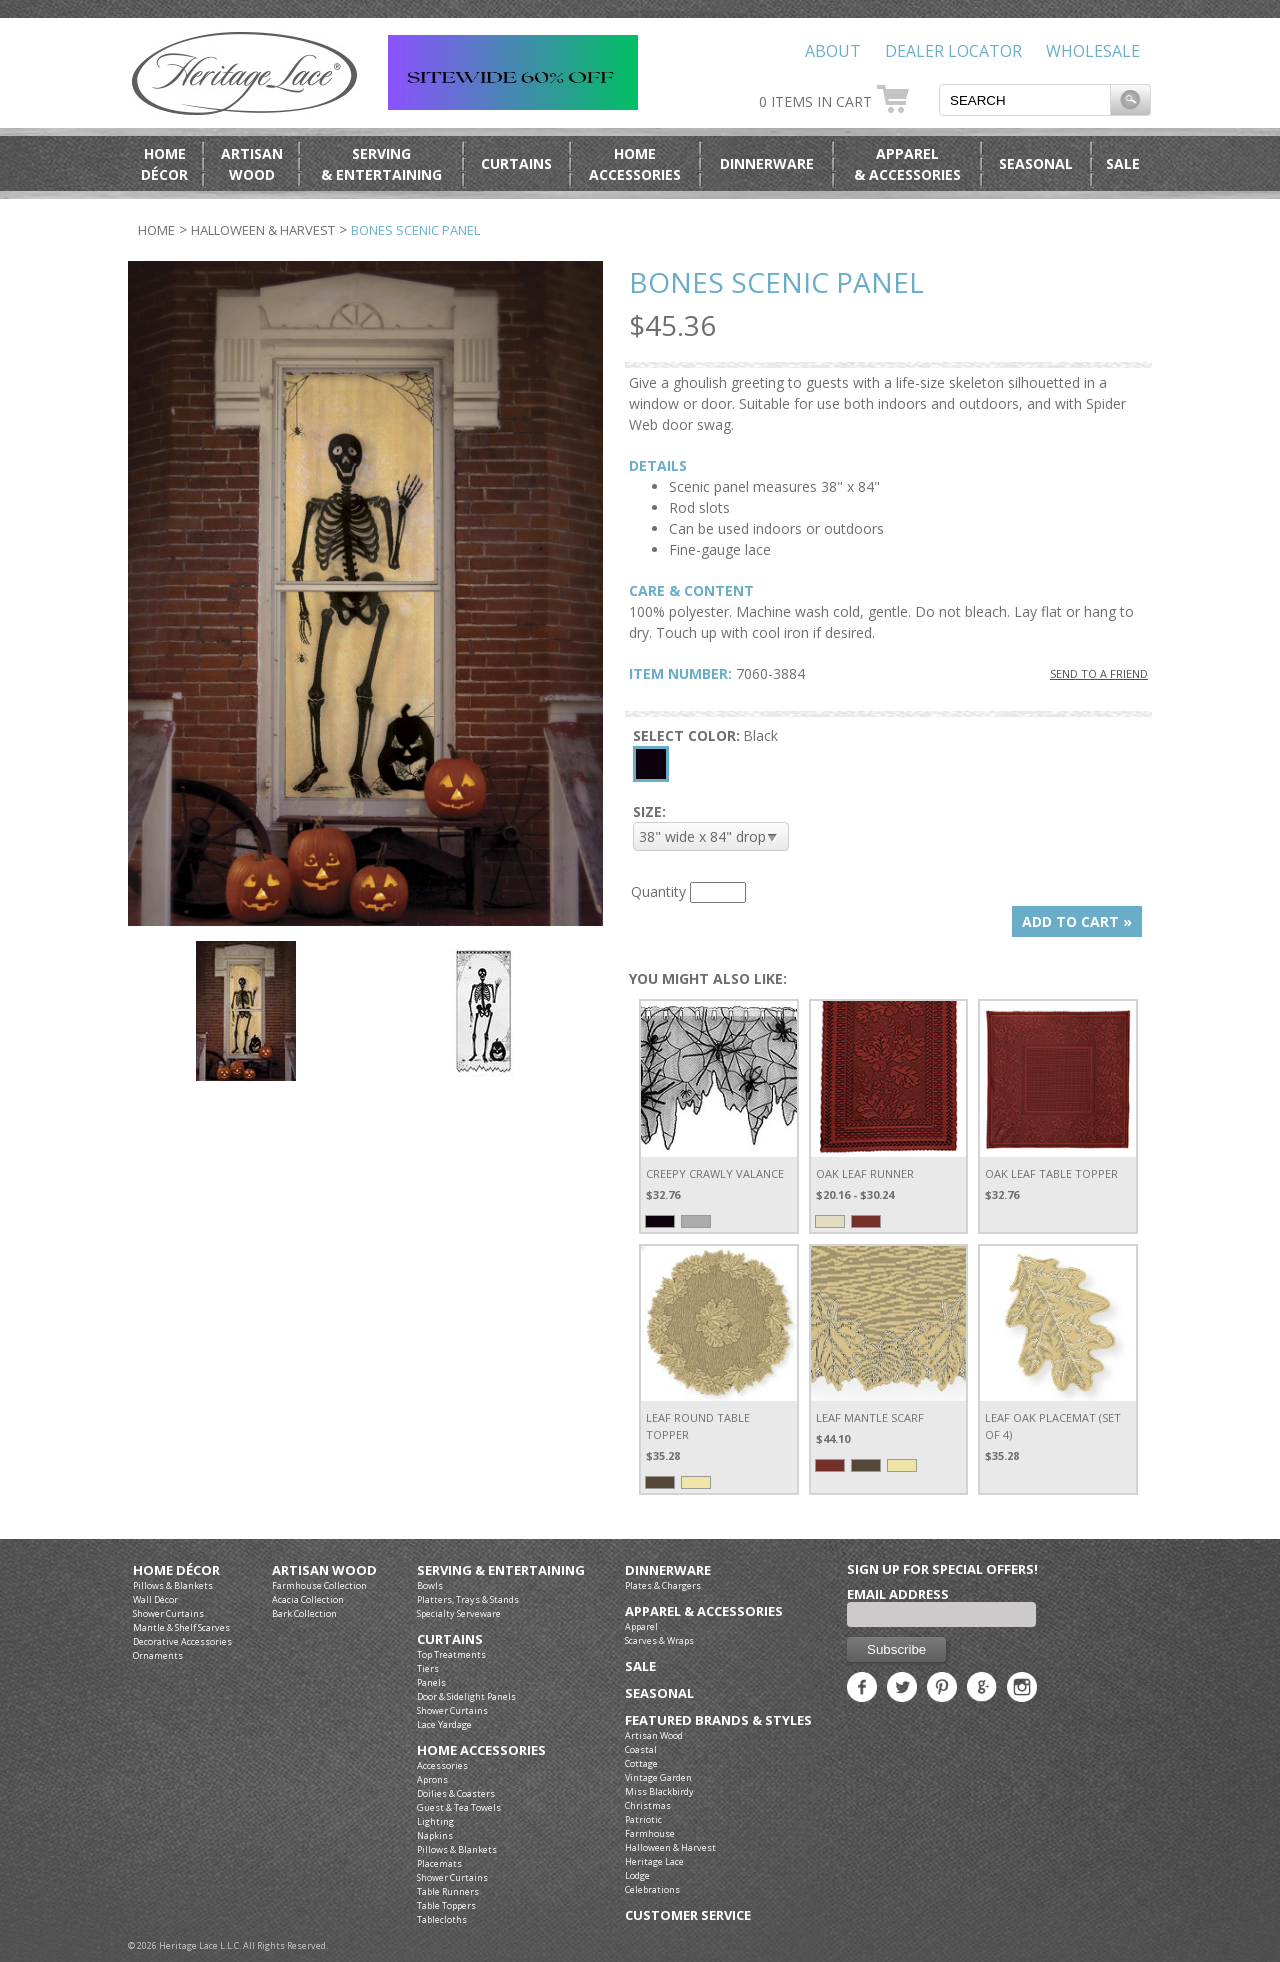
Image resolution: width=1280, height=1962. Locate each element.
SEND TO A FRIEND (1099, 673)
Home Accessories (481, 1750)
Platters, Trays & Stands (468, 1599)
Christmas (648, 1805)
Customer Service (688, 1915)
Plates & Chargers (663, 1585)
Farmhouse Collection (319, 1585)
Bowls (430, 1585)
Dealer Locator (953, 51)
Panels (431, 1682)
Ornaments (158, 1655)
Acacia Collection (308, 1599)
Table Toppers (446, 1905)
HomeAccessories (635, 164)
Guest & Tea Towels (459, 1807)
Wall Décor (155, 1599)
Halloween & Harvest (263, 230)
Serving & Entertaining (501, 1570)
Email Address (898, 1594)
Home (156, 230)
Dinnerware (767, 163)
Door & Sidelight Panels (466, 1696)
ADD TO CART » (1077, 921)
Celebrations (652, 1889)
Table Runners (448, 1891)
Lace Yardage (444, 1724)
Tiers (428, 1668)
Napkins (435, 1835)
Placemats (439, 1863)
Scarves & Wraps (659, 1640)
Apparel (641, 1626)
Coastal (641, 1749)
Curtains (516, 163)
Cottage (641, 1763)
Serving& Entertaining (381, 164)
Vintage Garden (658, 1777)
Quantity (658, 891)
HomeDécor (164, 164)
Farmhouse (650, 1833)
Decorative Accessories (182, 1641)
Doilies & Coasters (456, 1793)
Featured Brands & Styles (718, 1720)
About (833, 51)
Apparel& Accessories (907, 164)
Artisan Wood (324, 1570)
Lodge (637, 1875)
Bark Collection (304, 1613)
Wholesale (1093, 51)
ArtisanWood (252, 164)
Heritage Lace (654, 1861)
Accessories (442, 1765)
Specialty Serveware (459, 1613)
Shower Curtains (168, 1613)
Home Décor (176, 1570)
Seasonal (1036, 163)
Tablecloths (442, 1919)
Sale (1123, 163)
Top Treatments (451, 1654)
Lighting (435, 1821)
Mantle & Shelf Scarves (181, 1627)
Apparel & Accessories (704, 1611)
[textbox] (1025, 100)
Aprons (432, 1779)
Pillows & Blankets (173, 1585)
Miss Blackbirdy (659, 1791)
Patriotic (643, 1819)
